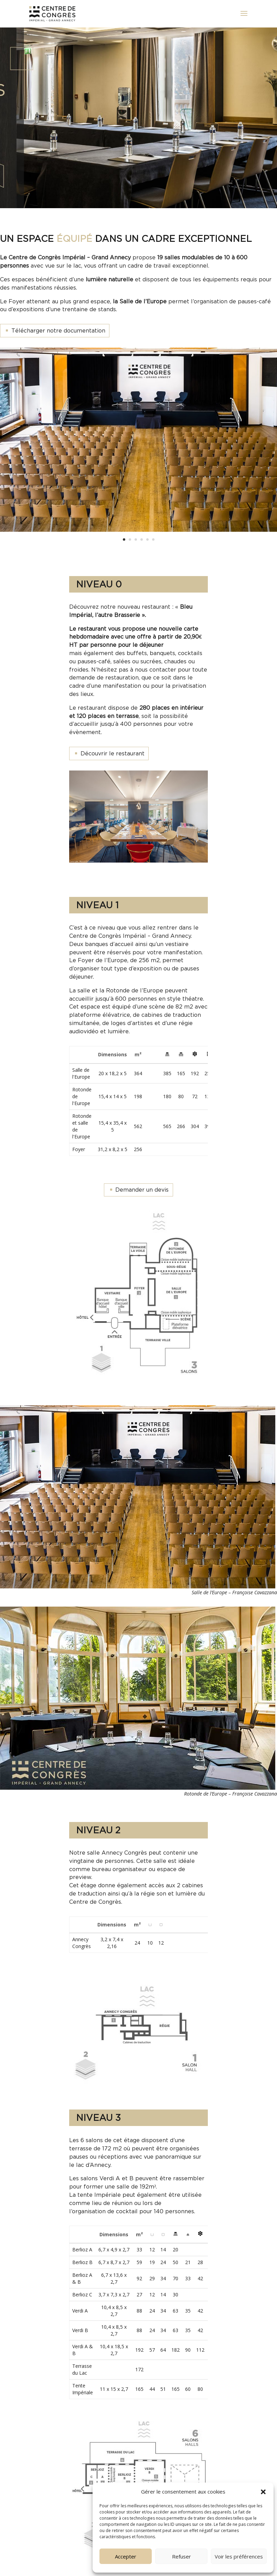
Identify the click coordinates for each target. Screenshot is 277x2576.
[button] (263, 2491)
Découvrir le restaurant (113, 753)
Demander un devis (142, 1189)
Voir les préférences (239, 2556)
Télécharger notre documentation (58, 330)
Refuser (181, 2556)
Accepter (125, 2556)
